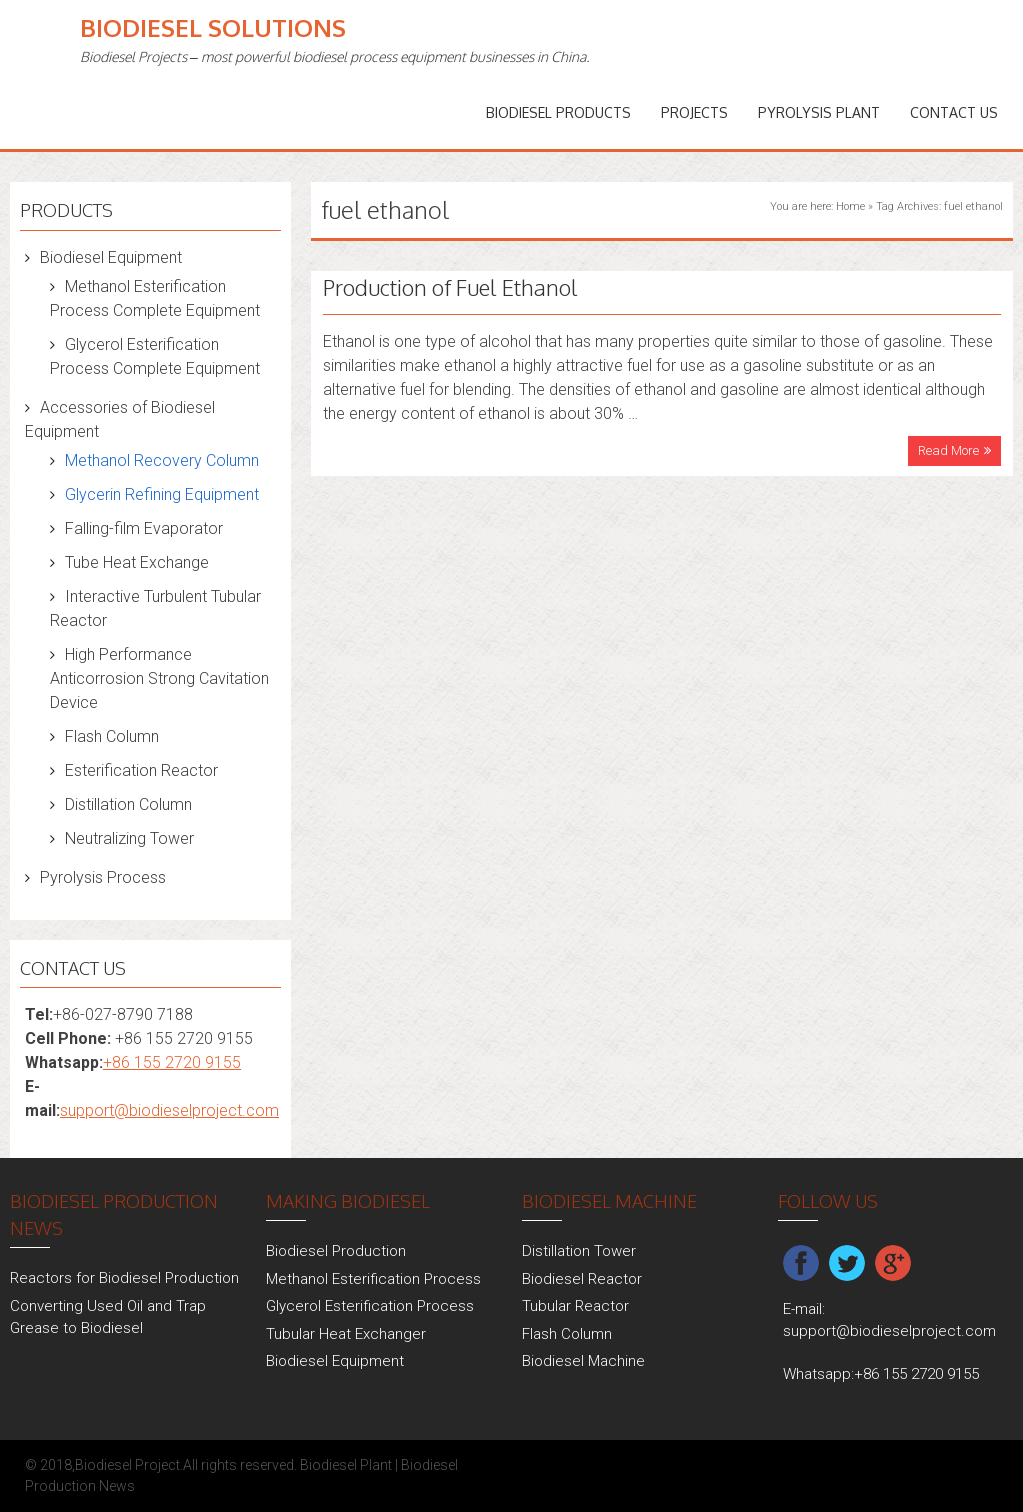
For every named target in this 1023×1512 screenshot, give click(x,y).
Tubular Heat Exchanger (346, 1334)
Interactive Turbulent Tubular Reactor (155, 608)
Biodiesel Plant (346, 1465)
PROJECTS (694, 112)
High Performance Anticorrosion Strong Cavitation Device (159, 678)
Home (850, 206)
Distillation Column (128, 804)
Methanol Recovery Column (162, 460)
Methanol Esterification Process (373, 1279)
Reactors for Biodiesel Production (124, 1278)
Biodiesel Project (127, 1465)
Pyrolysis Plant (819, 112)
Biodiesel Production (336, 1251)
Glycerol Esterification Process (370, 1306)
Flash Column (112, 736)
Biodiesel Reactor (582, 1279)
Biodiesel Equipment (111, 257)
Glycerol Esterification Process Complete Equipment (155, 356)
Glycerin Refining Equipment (162, 494)
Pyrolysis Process (103, 877)
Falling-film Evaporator (144, 528)
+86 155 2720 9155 (172, 1062)
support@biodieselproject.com (169, 1110)
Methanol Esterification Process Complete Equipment (155, 298)
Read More (948, 450)
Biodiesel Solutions (213, 27)
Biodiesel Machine (583, 1361)
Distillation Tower (579, 1251)
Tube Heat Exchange (137, 562)
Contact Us (954, 112)
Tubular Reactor (575, 1306)
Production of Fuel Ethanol (450, 287)
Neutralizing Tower (129, 838)
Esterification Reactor (141, 770)
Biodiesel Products (558, 112)
